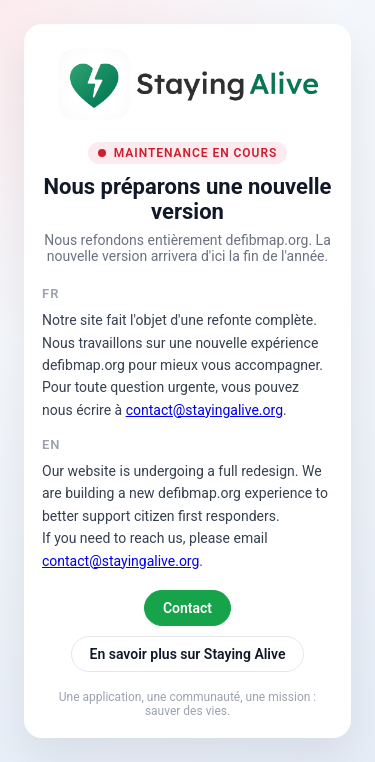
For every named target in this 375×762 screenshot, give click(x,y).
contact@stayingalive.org (204, 410)
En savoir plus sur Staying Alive (188, 654)
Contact (187, 608)
